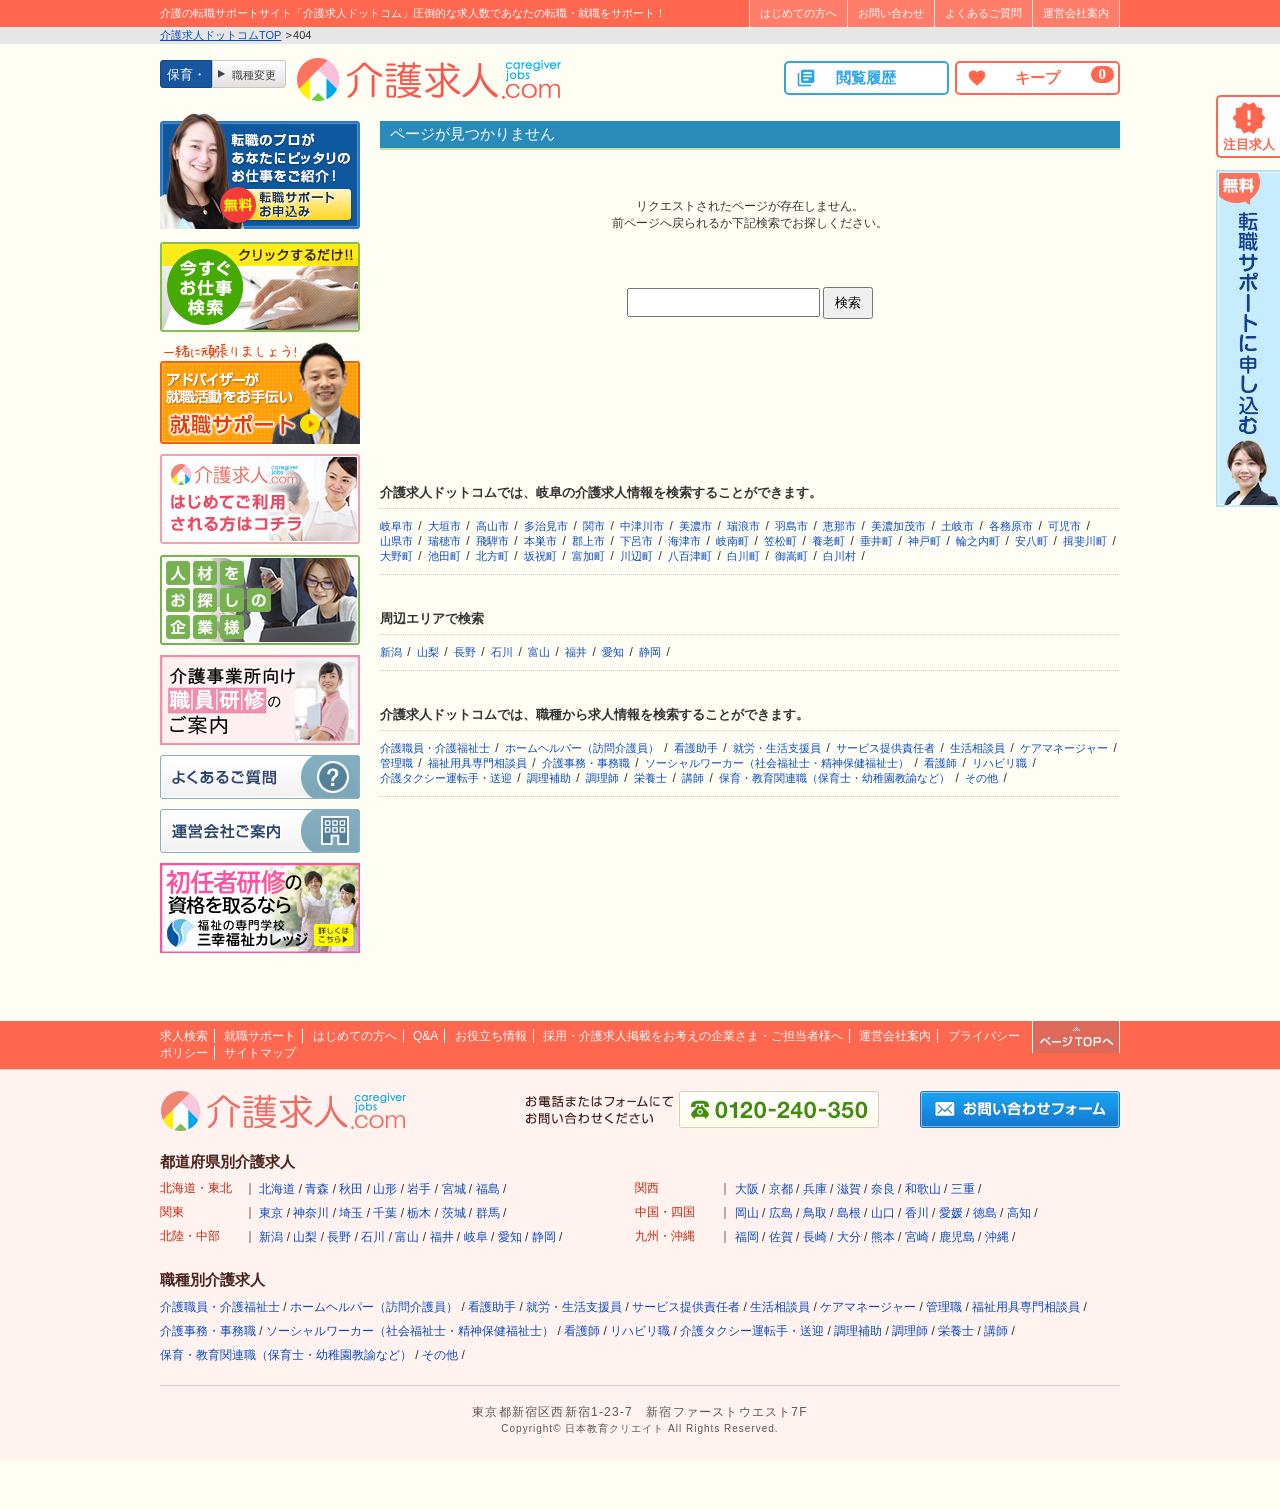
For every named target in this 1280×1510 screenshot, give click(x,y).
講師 (693, 778)
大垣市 (444, 526)
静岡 (650, 652)
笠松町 (780, 541)
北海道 (277, 1189)
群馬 (488, 1213)
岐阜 (476, 1237)
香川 (917, 1213)
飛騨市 (492, 541)
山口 (883, 1213)
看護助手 (696, 748)
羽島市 (791, 526)
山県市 (396, 541)
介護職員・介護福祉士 (435, 748)
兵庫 (815, 1189)
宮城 (454, 1189)
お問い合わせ (891, 13)
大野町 (396, 556)
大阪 (747, 1189)
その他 (981, 778)
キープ (1040, 77)
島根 (849, 1213)
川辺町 (636, 556)
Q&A (425, 1036)
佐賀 (781, 1237)
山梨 (428, 652)
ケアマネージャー (1064, 748)
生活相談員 (977, 748)
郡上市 (588, 541)
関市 (594, 526)
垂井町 (876, 541)
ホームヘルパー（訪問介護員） (582, 748)
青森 (317, 1189)
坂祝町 (540, 556)
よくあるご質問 (983, 13)
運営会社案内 (1076, 13)
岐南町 (732, 541)
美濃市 (695, 526)
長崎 (815, 1237)
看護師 (940, 763)
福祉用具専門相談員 (477, 763)
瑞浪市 (743, 526)
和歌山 (923, 1189)
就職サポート (260, 1036)
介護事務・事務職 (586, 763)
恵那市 (839, 526)
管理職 (396, 763)
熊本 (883, 1237)
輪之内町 (978, 541)
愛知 (613, 652)
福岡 (747, 1237)
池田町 (444, 556)
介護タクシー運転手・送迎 (446, 778)
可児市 (1064, 526)
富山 (539, 652)
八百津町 (690, 556)
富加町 (588, 556)
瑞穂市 (444, 541)
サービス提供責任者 (885, 748)
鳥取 (815, 1213)
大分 (849, 1237)
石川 (502, 652)
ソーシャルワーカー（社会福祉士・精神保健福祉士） (777, 763)
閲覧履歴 (846, 78)
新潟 (391, 652)
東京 (271, 1213)
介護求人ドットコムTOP (220, 35)
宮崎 (917, 1237)
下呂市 (636, 541)
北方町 (492, 556)
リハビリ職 (999, 763)
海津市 (684, 541)
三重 (963, 1189)
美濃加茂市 (898, 526)
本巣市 (540, 541)
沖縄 (997, 1237)
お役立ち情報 (491, 1036)
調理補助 (549, 778)
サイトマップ (260, 1053)
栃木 (419, 1213)
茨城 (454, 1213)
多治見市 (546, 526)
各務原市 (1011, 526)
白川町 (743, 556)
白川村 (839, 556)
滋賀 (849, 1189)
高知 (1019, 1213)
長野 (465, 652)
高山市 (492, 526)
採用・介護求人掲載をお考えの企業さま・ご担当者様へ (693, 1036)
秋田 (351, 1189)
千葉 (385, 1213)
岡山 (747, 1213)
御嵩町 (791, 556)
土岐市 (957, 526)
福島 (488, 1189)
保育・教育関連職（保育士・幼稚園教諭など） (834, 778)
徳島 (985, 1213)
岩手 (419, 1189)
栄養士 (650, 778)
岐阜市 (396, 526)
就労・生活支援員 (777, 748)
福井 (576, 652)
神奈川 (311, 1213)
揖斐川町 (1085, 541)
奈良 (883, 1189)
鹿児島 (957, 1237)
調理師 (602, 778)
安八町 (1031, 541)
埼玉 (351, 1213)
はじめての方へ (798, 13)
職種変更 (254, 75)
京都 (781, 1189)
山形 (385, 1189)
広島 (781, 1213)
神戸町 (924, 541)
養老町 (828, 541)
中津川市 (642, 526)
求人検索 (184, 1036)
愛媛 (951, 1213)
